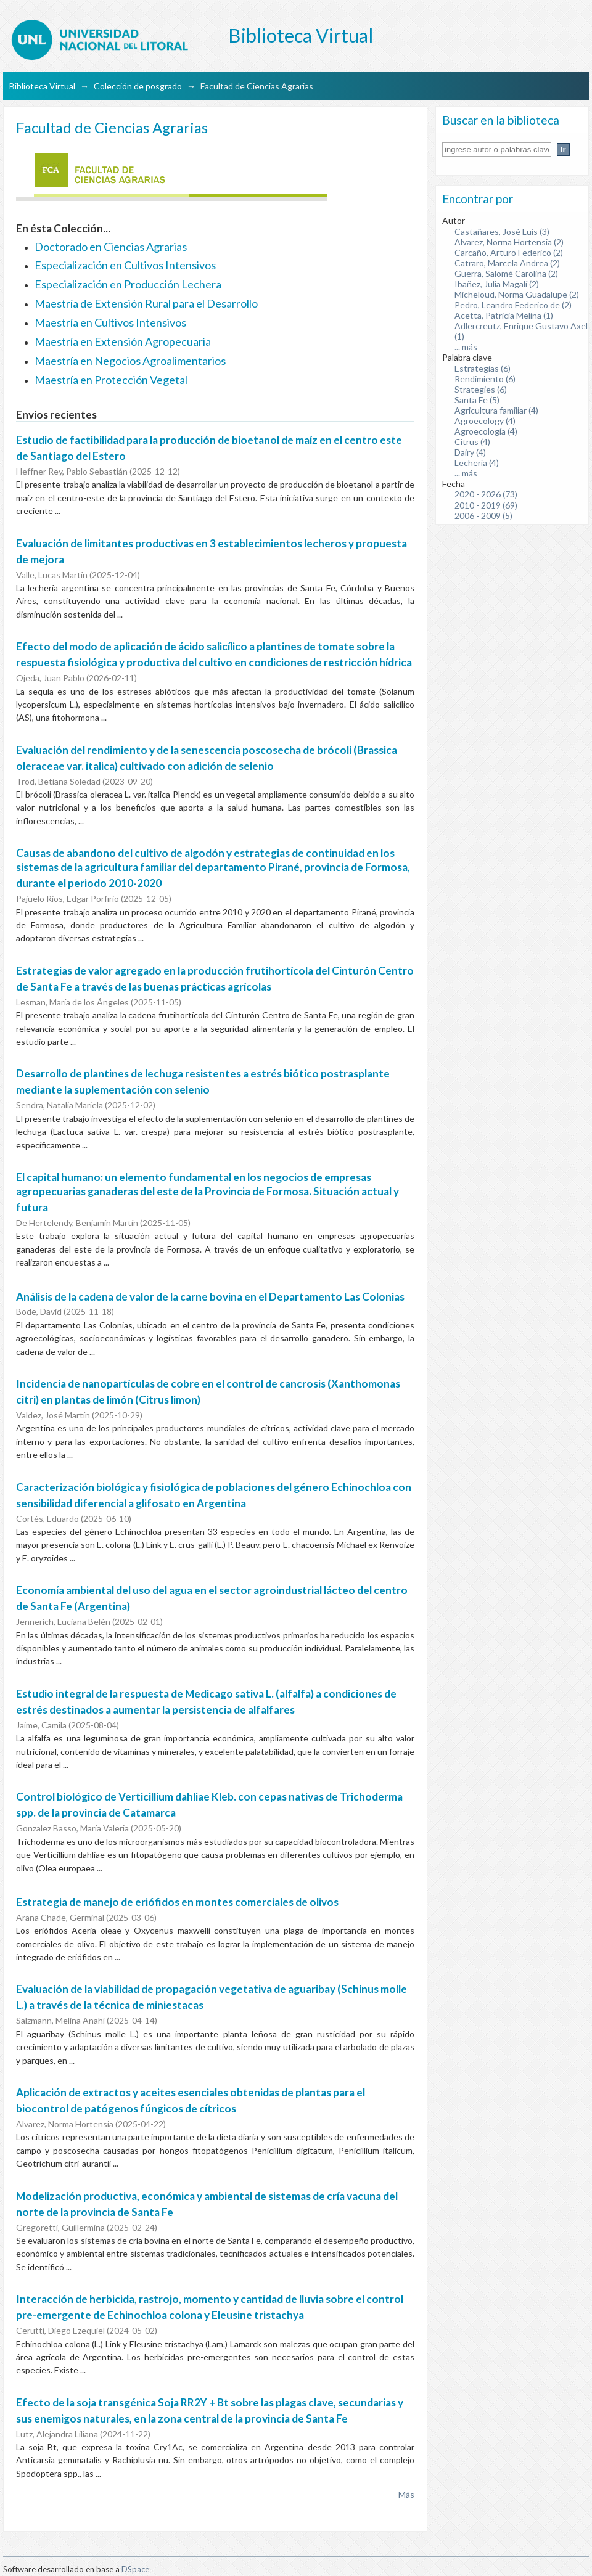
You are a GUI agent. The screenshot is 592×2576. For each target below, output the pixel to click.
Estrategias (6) (482, 368)
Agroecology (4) (485, 420)
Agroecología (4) (485, 431)
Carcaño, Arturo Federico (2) (508, 252)
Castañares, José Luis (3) (501, 231)
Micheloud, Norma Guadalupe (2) (516, 294)
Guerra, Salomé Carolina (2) (506, 273)
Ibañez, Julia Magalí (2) (496, 284)
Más (406, 2494)
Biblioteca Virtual (42, 86)
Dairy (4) (470, 452)
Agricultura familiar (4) (496, 410)
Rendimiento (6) (485, 379)
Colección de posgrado (138, 86)
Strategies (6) (480, 389)
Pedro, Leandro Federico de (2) (513, 305)
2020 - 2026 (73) (485, 494)
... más (465, 346)
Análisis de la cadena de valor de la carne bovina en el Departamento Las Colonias (210, 1296)
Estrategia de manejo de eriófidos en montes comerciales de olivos (177, 1901)
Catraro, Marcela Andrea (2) (507, 263)
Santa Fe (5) (477, 400)
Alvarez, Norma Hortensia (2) (509, 242)
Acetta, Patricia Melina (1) (503, 315)
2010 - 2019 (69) (485, 505)
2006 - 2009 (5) (483, 515)
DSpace (135, 2569)
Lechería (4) (476, 462)
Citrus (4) (472, 441)
